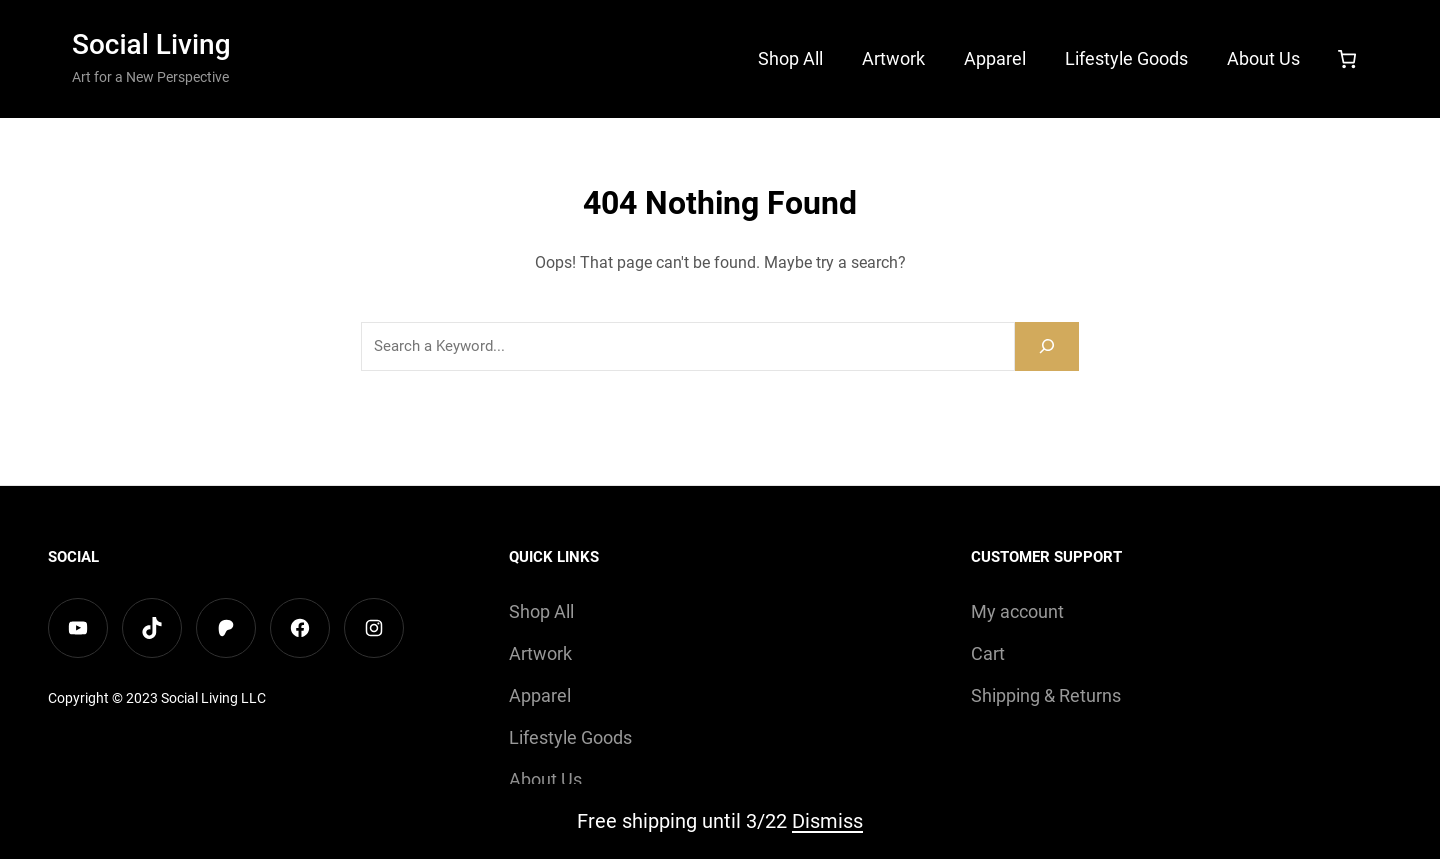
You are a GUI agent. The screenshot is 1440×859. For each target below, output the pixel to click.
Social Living (151, 44)
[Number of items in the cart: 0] (1347, 59)
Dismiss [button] (827, 821)
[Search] (1047, 346)
